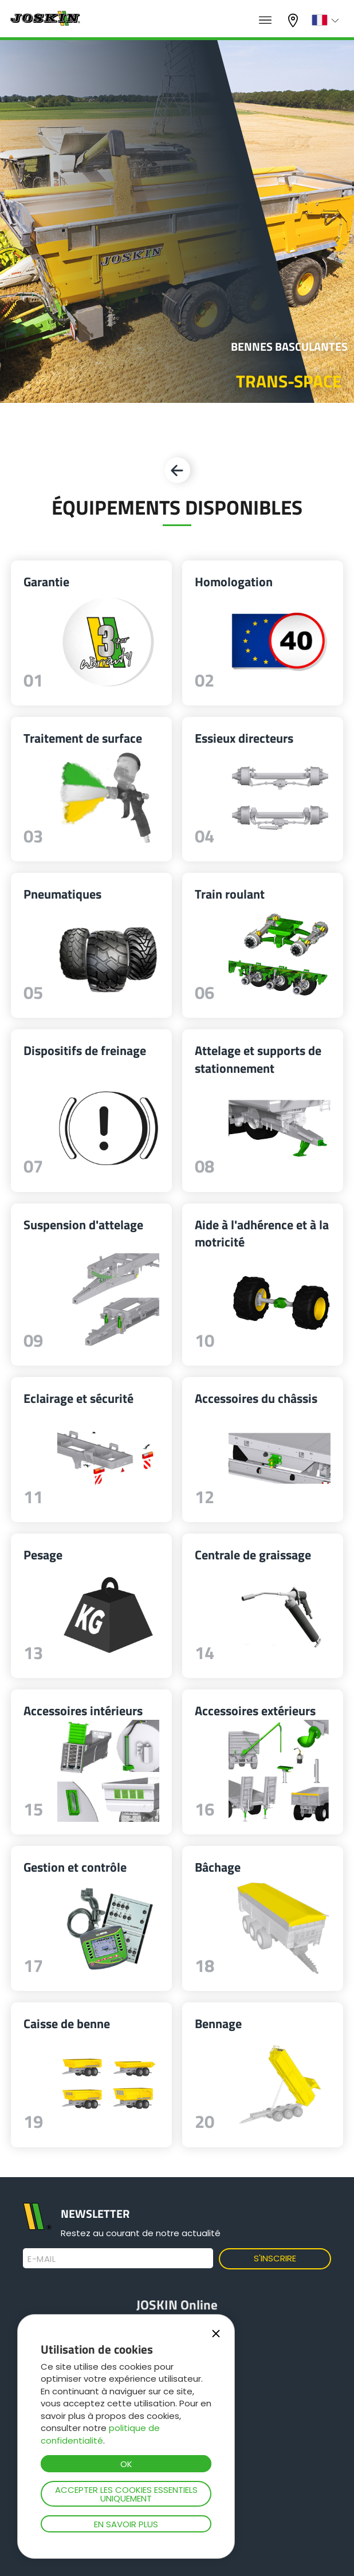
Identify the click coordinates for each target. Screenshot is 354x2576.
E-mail (41, 2259)
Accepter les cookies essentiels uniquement (126, 2494)
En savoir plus (126, 2524)
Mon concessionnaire (294, 20)
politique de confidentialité (100, 2434)
